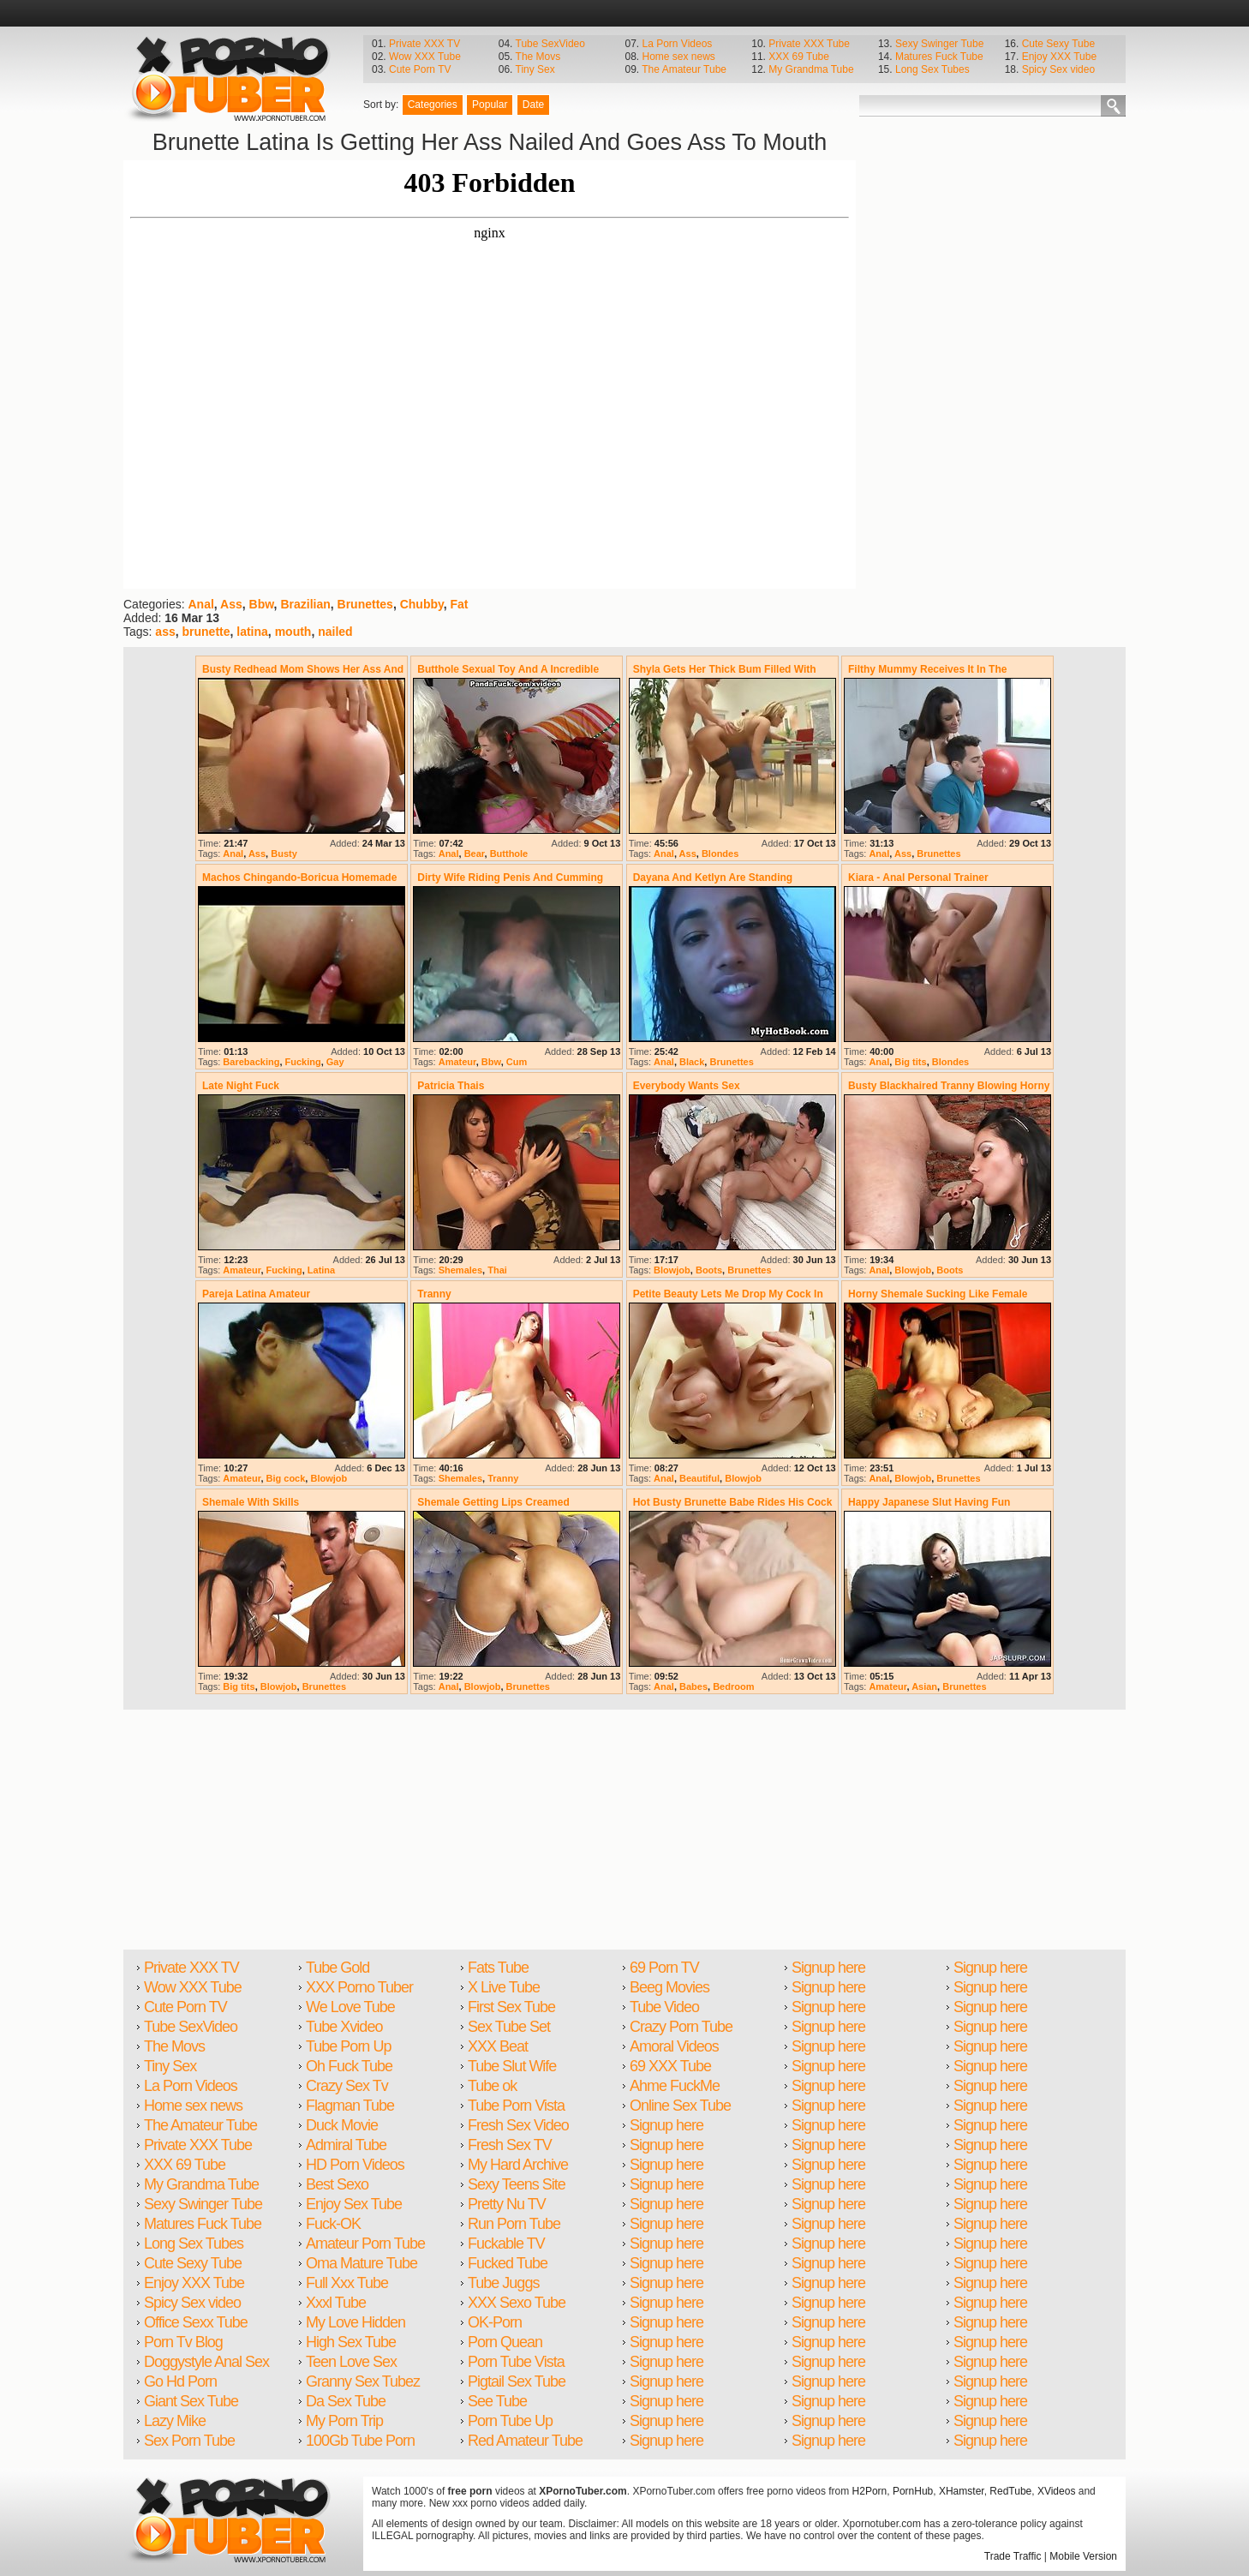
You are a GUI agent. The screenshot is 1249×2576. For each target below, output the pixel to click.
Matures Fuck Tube (939, 57)
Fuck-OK (333, 2223)
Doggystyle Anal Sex (206, 2361)
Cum (516, 1062)
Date (533, 105)
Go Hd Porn (180, 2381)
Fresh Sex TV (510, 2145)
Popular (489, 105)
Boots (709, 1270)
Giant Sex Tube (191, 2401)
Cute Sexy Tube (1058, 44)
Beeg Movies (669, 1987)
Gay (335, 1062)
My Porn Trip (344, 2420)
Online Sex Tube (680, 2105)
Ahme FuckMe (675, 2085)
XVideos (1056, 2491)
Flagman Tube (350, 2105)
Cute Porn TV (420, 69)
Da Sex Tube (345, 2401)
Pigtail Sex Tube (516, 2381)
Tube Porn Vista (516, 2105)
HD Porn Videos (355, 2164)
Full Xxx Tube (347, 2282)
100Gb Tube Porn (360, 2440)
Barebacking (251, 1062)
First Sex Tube (511, 2007)
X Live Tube (504, 1987)
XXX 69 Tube (798, 57)
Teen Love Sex (351, 2361)
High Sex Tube (351, 2342)
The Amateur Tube (684, 69)
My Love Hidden (355, 2322)
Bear (474, 853)
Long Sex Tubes (932, 69)
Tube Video (664, 2007)
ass (165, 631)
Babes (693, 1686)
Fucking (303, 1062)
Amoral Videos (674, 2046)
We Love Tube (350, 2007)
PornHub (913, 2491)
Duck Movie (342, 2125)
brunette (206, 631)
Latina (321, 1270)
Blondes (720, 853)
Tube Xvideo (344, 2026)
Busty (284, 853)
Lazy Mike (175, 2420)
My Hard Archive (518, 2164)
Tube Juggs (503, 2282)
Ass (231, 604)
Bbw (261, 604)
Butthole (509, 853)
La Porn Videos (677, 44)
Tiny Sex (535, 69)
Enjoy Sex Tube (354, 2204)
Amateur (457, 1062)
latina (252, 631)
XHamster (961, 2491)
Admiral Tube (346, 2145)
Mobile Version (1083, 2556)
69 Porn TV (664, 1967)
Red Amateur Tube (525, 2440)
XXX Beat (498, 2046)
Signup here (666, 2125)
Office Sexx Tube (196, 2322)
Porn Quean (505, 2342)
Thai (497, 1270)
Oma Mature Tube (361, 2263)
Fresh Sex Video (518, 2125)
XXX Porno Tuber (359, 1987)
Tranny (502, 1478)
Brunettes (365, 604)
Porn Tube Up (510, 2420)
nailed (335, 631)
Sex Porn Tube (189, 2440)
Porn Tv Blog (183, 2342)
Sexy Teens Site (516, 2184)
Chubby (422, 604)
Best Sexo (337, 2184)
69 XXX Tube (670, 2066)
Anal (200, 604)
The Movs (538, 57)
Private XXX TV (424, 44)
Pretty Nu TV (507, 2204)
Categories (432, 105)
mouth (293, 631)
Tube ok (492, 2085)
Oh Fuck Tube (349, 2066)
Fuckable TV (506, 2243)
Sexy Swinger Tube (939, 44)
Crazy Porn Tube (681, 2026)
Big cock (286, 1478)
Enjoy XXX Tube (1059, 57)
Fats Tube (498, 1967)
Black (691, 1062)
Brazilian (305, 604)
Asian (924, 1686)
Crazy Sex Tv (347, 2085)
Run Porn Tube (514, 2223)
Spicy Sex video (1058, 69)
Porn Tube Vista (516, 2361)
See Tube (497, 2401)
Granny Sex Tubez (363, 2381)
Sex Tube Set (509, 2026)
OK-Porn (495, 2322)
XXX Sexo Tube (516, 2302)
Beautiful (699, 1478)
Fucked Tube (507, 2263)
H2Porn (869, 2491)
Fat (460, 604)
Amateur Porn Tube (365, 2243)
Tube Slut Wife (512, 2066)
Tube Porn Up (348, 2046)
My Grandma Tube (810, 69)
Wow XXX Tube (425, 57)
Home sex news (678, 57)
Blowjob (672, 1270)
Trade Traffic (1013, 2556)
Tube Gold (337, 1967)
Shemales (460, 1270)
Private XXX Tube (809, 44)
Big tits (910, 1062)
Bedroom (733, 1686)
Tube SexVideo (550, 44)
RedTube (1010, 2491)
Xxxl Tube (336, 2302)
